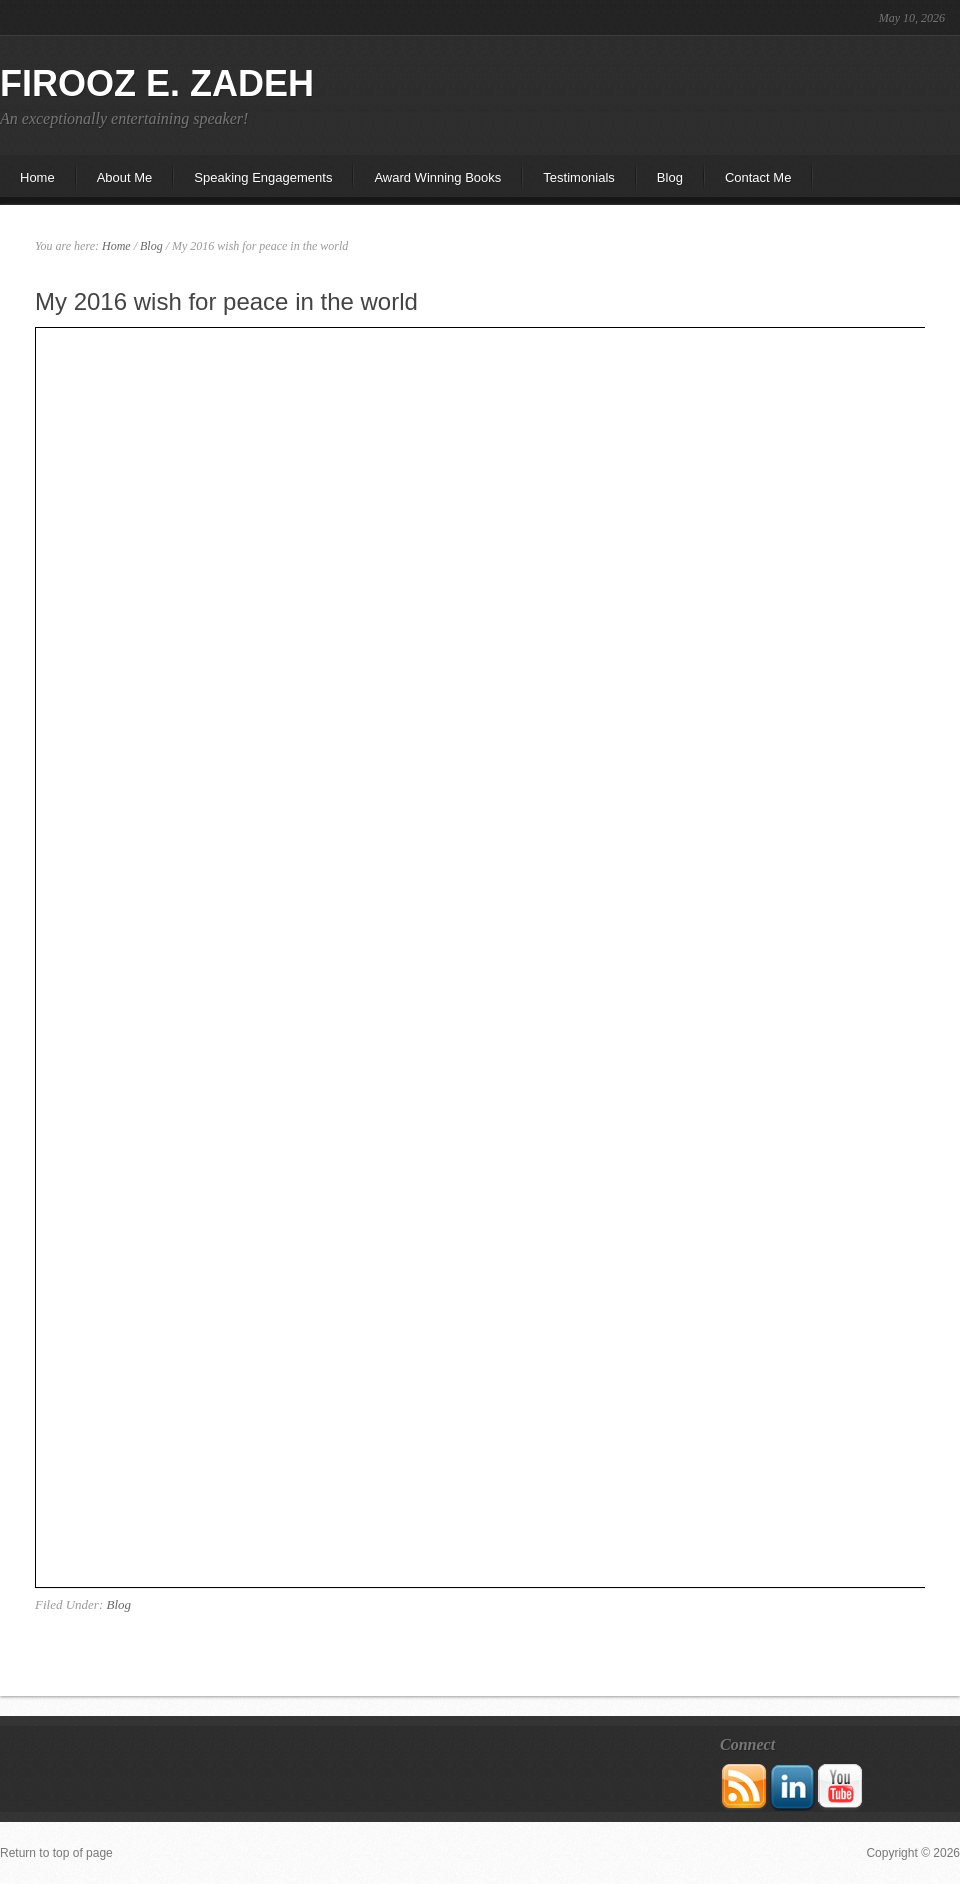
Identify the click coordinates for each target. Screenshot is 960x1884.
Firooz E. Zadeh (157, 83)
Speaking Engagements (263, 177)
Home (37, 177)
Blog (670, 177)
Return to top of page (56, 1853)
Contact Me (758, 177)
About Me (115, 183)
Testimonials (579, 177)
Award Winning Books (437, 177)
